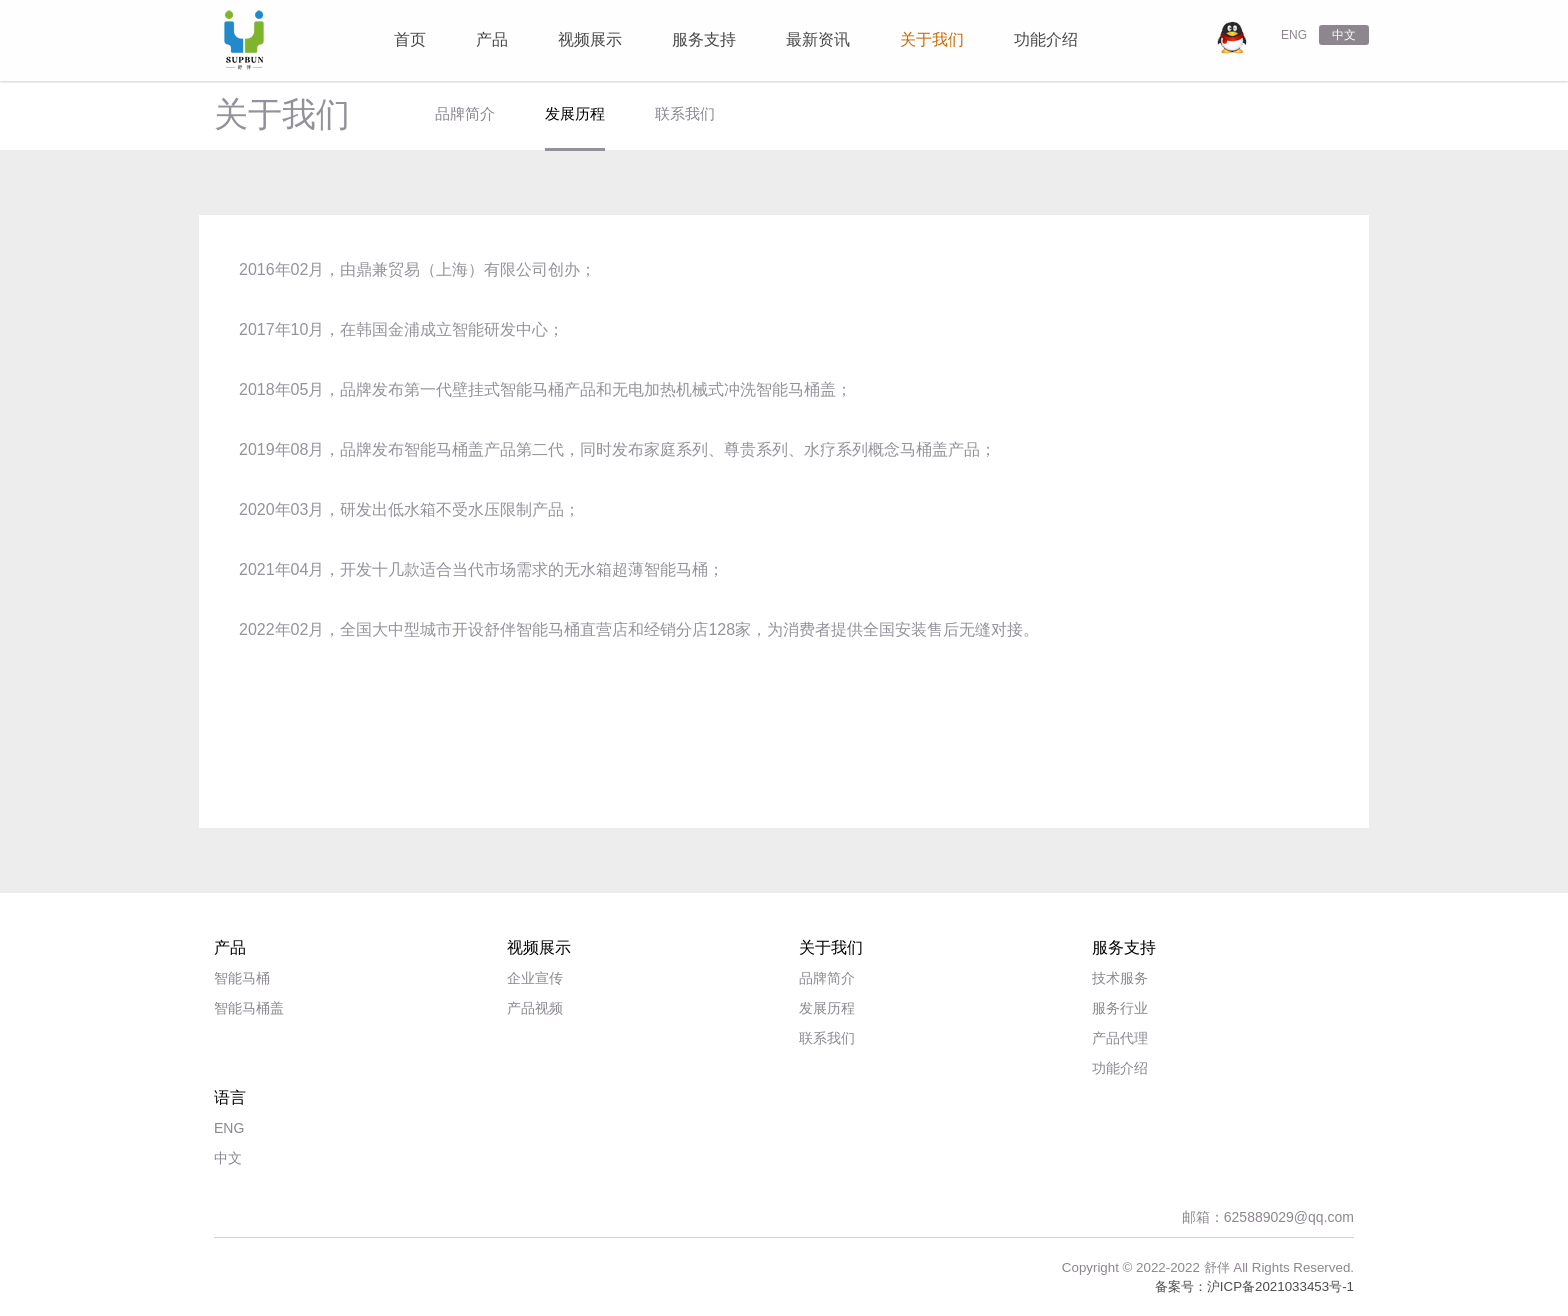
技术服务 (1120, 978)
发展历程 (575, 113)
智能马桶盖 (249, 1008)
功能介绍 (1120, 1068)
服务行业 (1120, 1008)
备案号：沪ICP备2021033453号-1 (1254, 1286)
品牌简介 (465, 113)
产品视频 (535, 1008)
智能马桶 (242, 978)
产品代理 (1120, 1038)
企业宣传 (535, 978)
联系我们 (685, 113)
